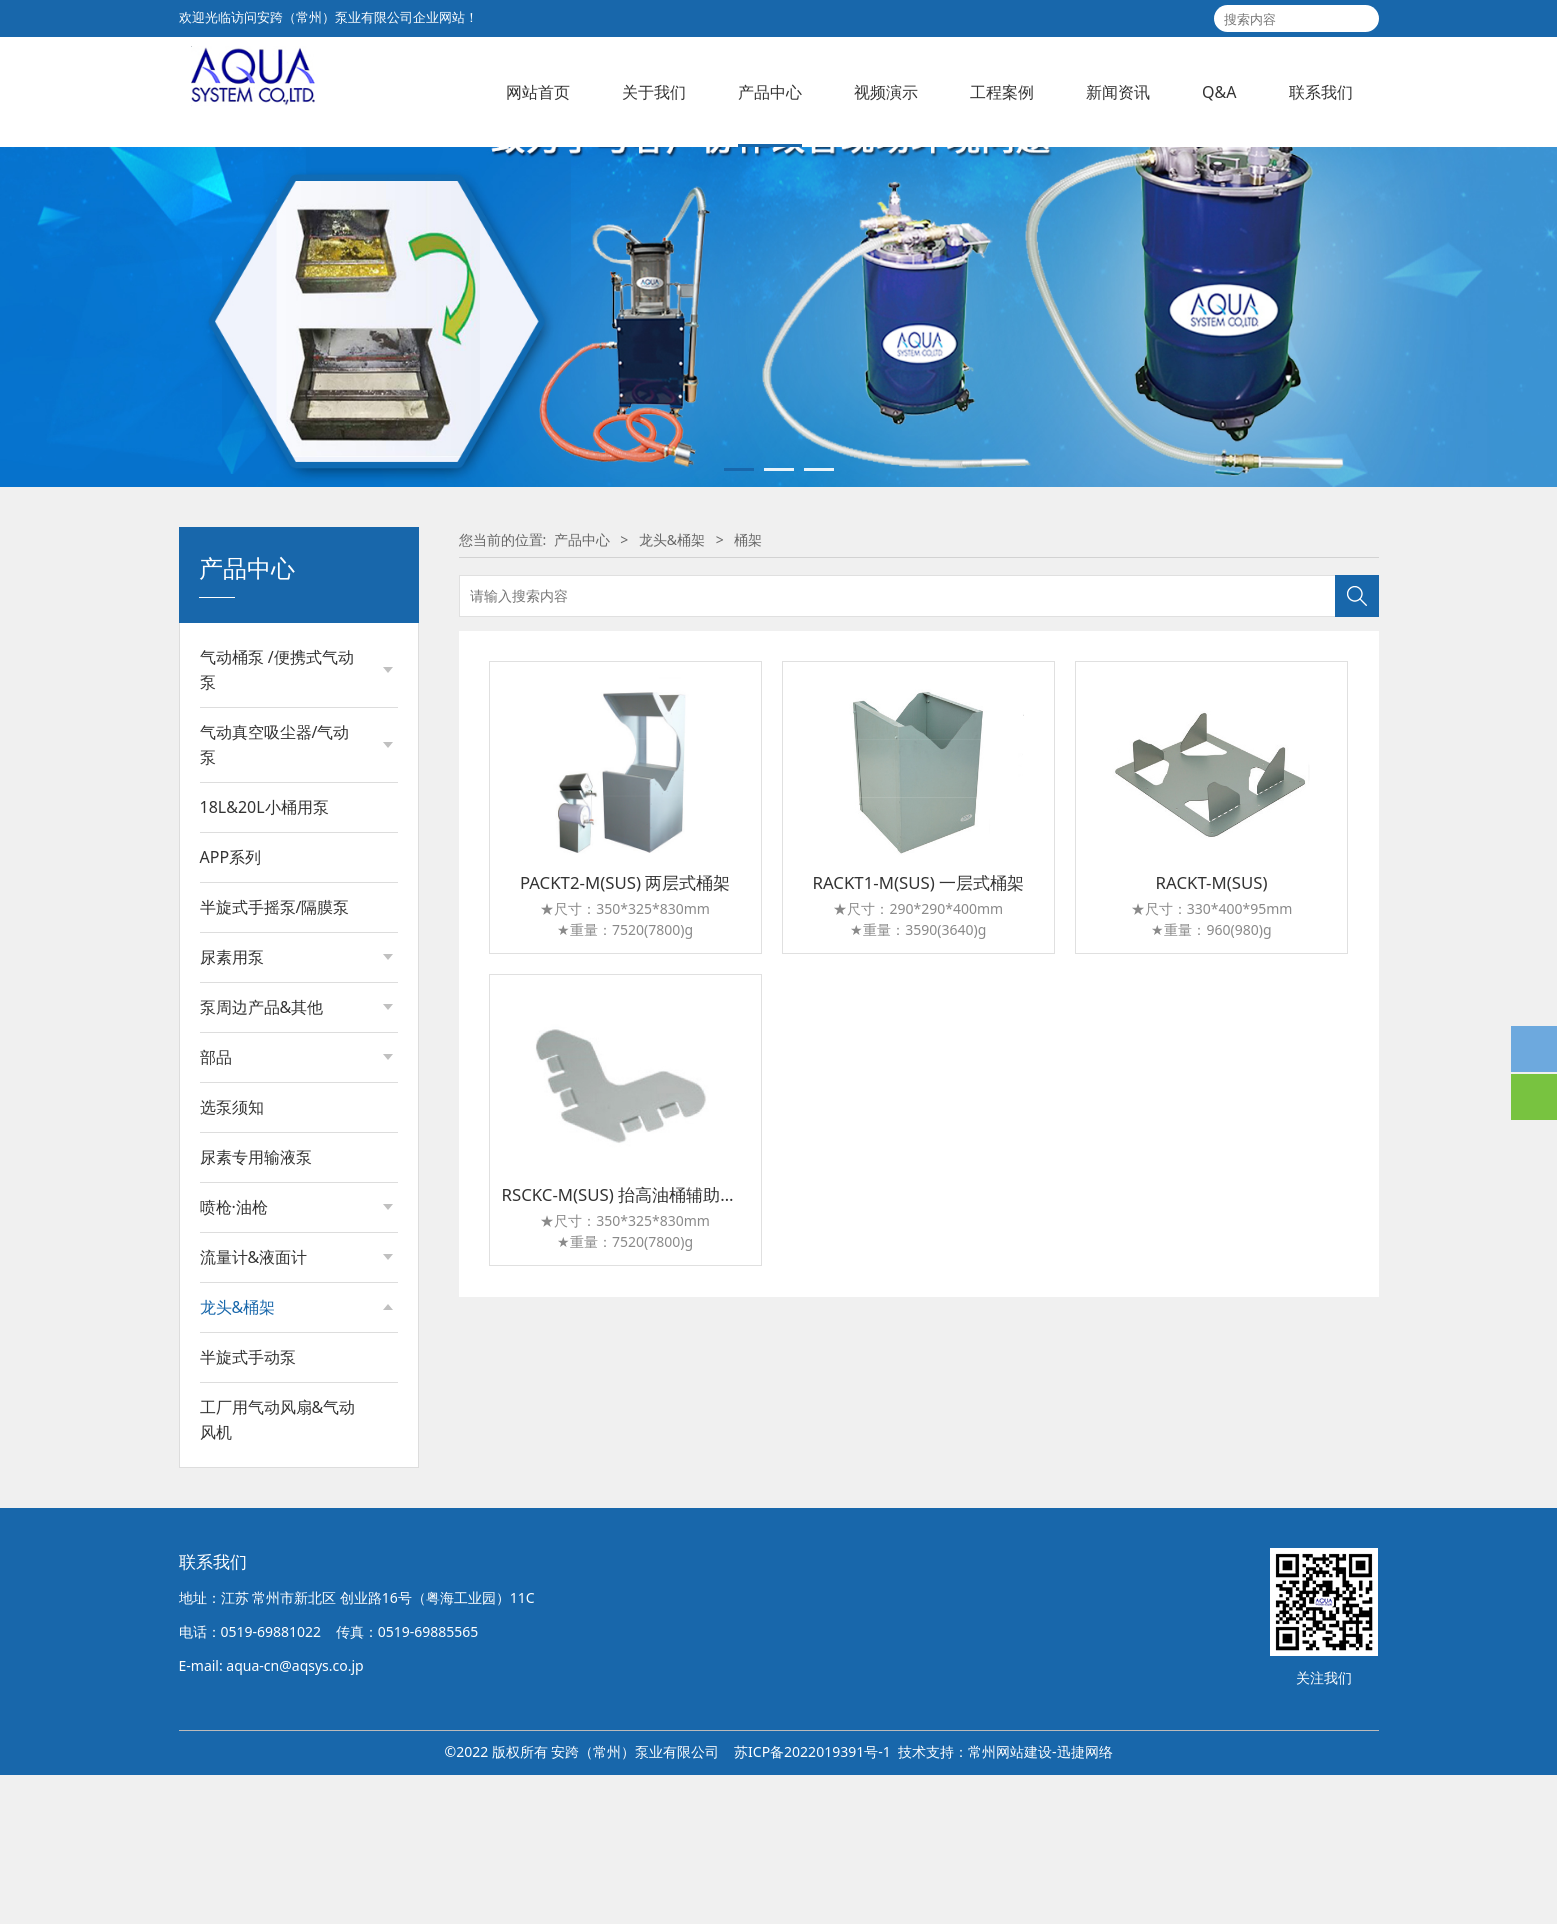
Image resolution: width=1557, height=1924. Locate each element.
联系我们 (1321, 92)
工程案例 (1002, 92)
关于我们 (654, 92)
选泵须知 (232, 1254)
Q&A (1219, 92)
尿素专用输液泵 (256, 1304)
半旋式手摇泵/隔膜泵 (275, 1054)
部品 (216, 1204)
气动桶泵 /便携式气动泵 (277, 816)
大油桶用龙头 (262, 1529)
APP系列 (231, 1004)
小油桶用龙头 (262, 1563)
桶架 (234, 1495)
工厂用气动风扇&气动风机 (278, 1678)
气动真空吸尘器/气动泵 (275, 891)
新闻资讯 (1118, 92)
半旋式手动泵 (248, 1616)
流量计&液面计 (254, 1404)
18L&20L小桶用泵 (264, 954)
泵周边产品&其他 (262, 1154)
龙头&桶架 (238, 1454)
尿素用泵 (232, 1104)
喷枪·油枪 (234, 1354)
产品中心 (770, 92)
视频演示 (886, 92)
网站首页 (538, 92)
